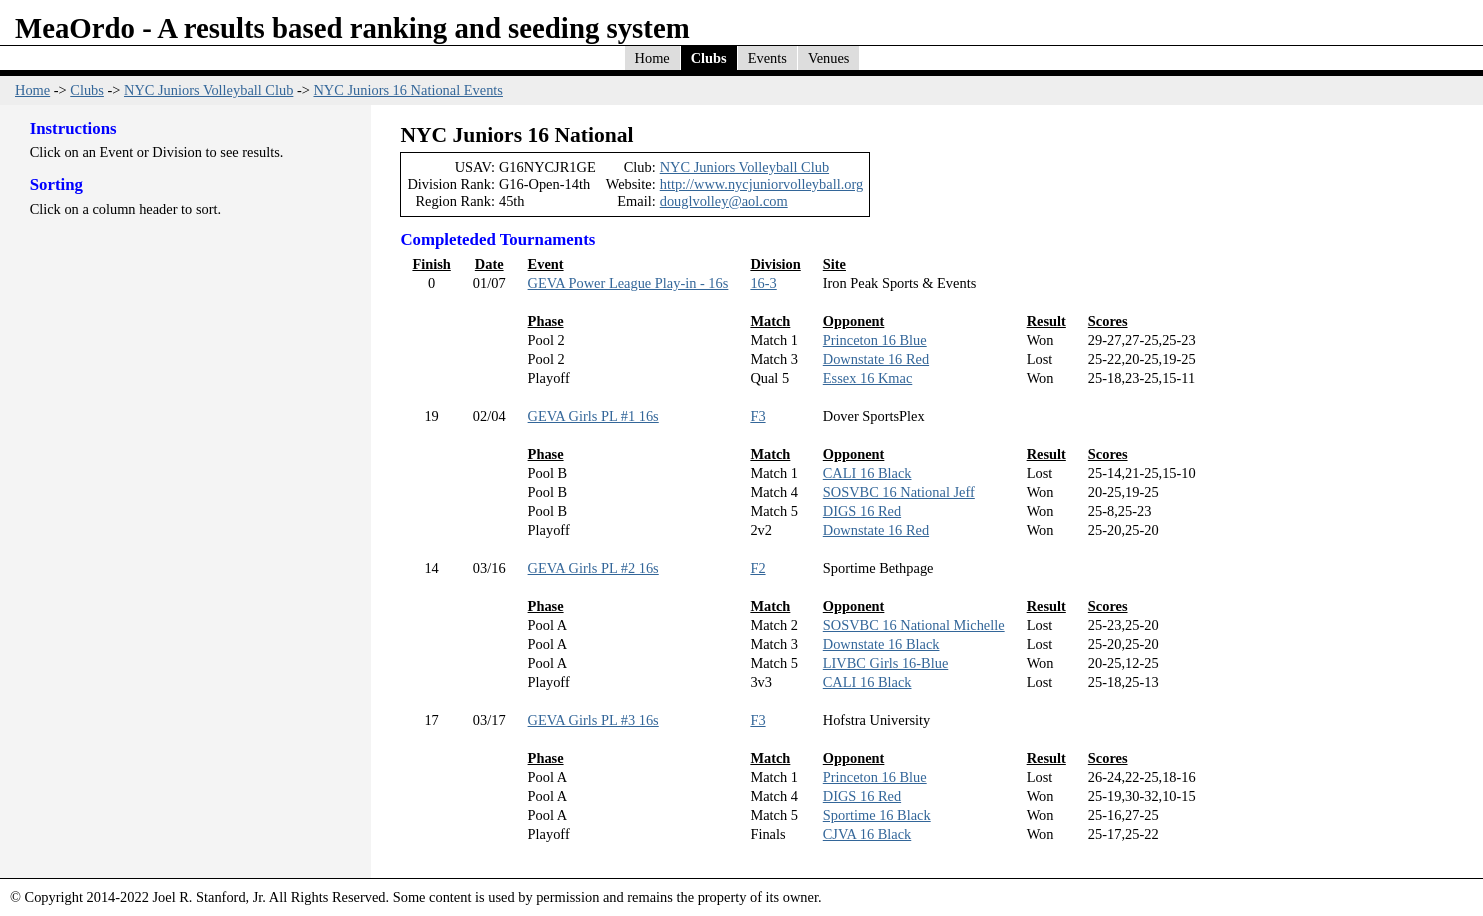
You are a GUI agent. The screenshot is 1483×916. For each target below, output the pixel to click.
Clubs (709, 58)
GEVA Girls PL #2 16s (593, 568)
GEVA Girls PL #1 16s (593, 416)
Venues (829, 58)
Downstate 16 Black (881, 644)
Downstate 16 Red (876, 359)
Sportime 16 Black (877, 815)
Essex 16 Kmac (868, 378)
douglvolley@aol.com (724, 201)
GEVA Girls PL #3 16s (593, 720)
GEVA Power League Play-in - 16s (628, 283)
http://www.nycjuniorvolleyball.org (761, 184)
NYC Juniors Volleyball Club (208, 90)
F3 (757, 416)
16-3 (763, 283)
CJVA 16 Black (867, 834)
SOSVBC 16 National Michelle (914, 625)
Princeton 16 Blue (875, 340)
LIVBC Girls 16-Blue (886, 663)
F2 (757, 568)
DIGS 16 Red (862, 511)
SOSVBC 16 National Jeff (899, 492)
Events (767, 58)
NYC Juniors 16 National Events (407, 90)
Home (652, 58)
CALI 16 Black (867, 473)
